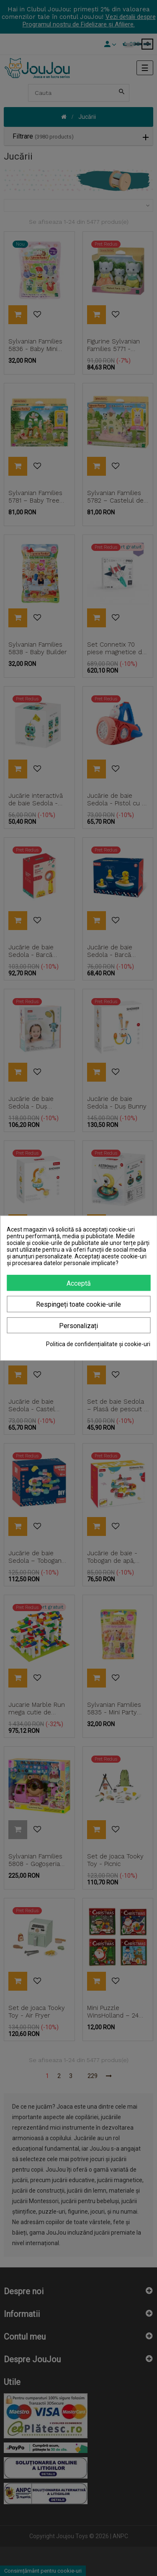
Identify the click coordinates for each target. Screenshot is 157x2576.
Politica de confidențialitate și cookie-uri (98, 1344)
